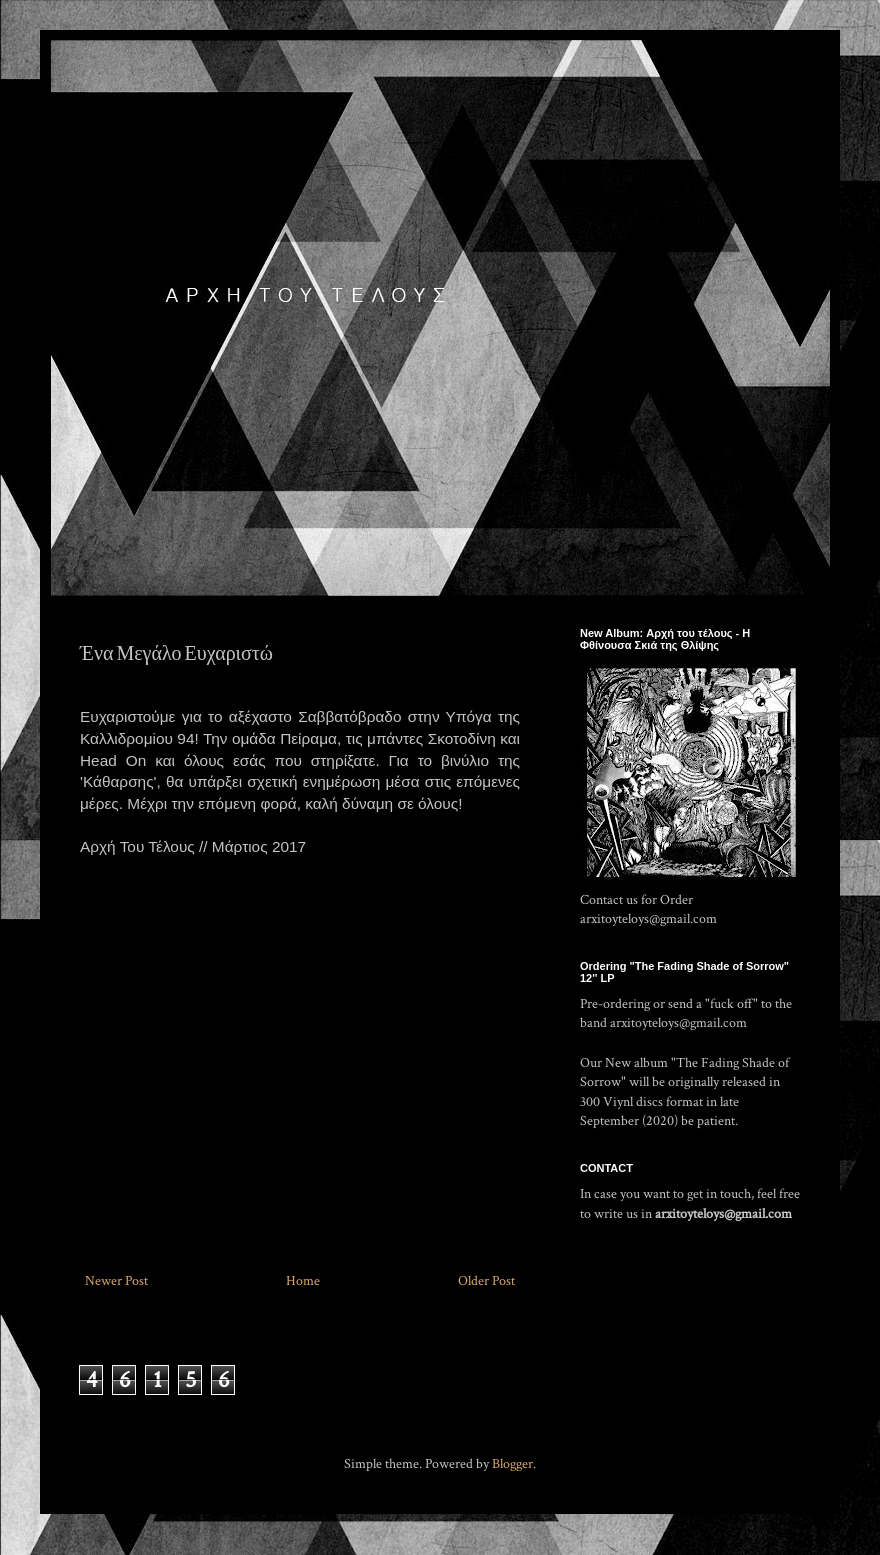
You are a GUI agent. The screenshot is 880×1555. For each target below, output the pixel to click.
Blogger (512, 1464)
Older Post (486, 1281)
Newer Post (116, 1281)
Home (303, 1281)
